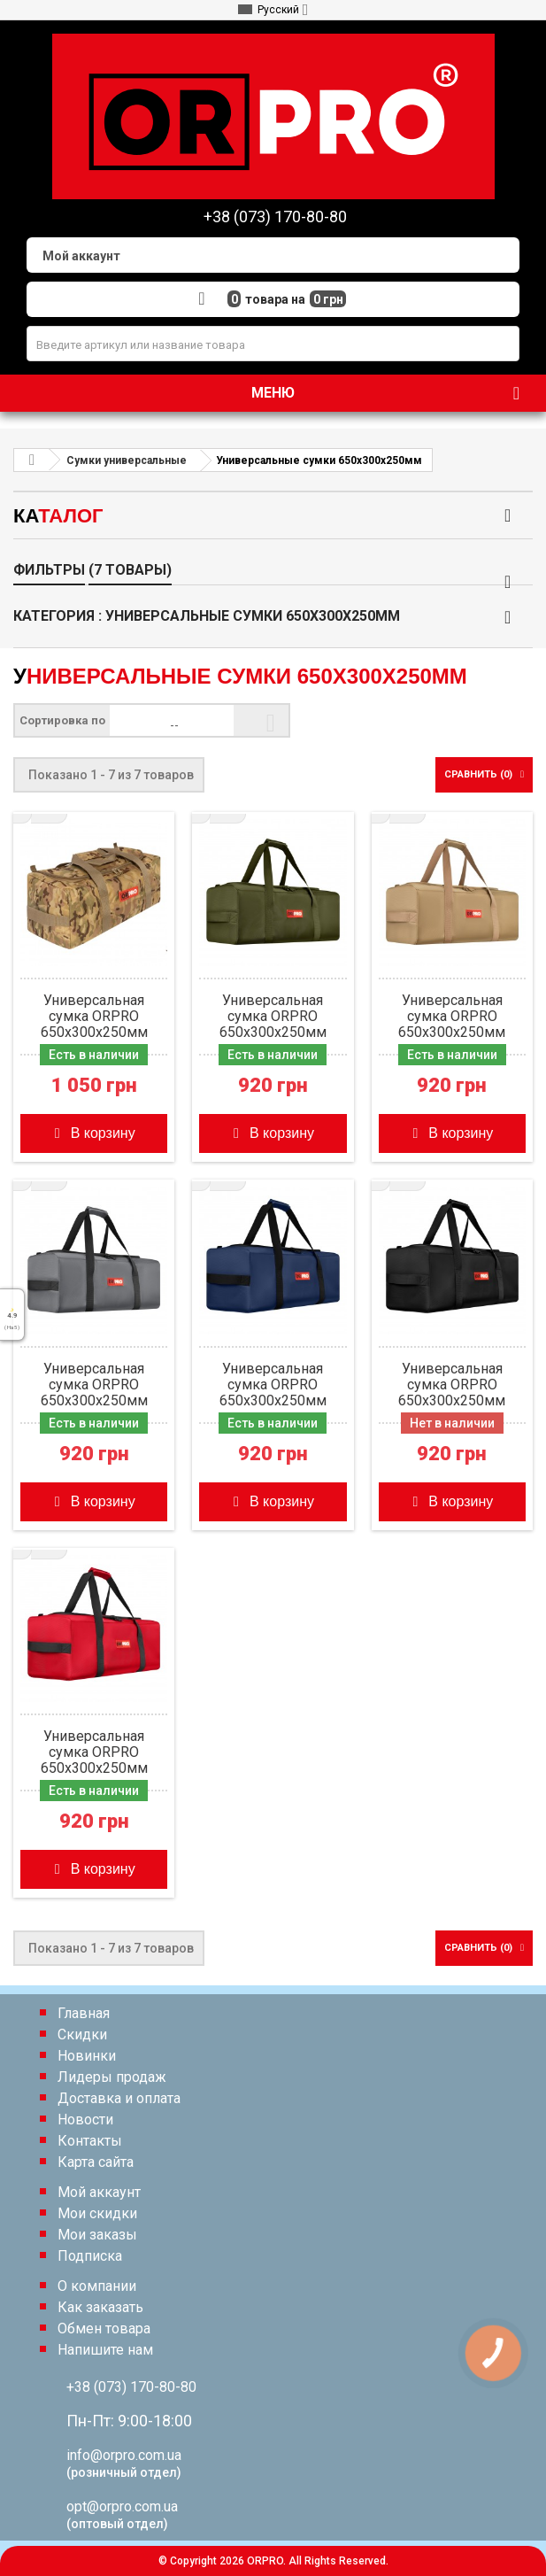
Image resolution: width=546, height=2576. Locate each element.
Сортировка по (62, 720)
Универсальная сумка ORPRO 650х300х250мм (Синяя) (273, 1385)
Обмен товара (104, 2328)
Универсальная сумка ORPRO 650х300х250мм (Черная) (451, 1385)
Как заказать (100, 2307)
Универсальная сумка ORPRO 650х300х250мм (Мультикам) (94, 1016)
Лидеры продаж (112, 2077)
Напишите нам (105, 2349)
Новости (85, 2119)
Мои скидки (97, 2213)
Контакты (90, 2140)
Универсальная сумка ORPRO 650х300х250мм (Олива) (273, 1016)
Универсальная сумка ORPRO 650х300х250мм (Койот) (451, 1016)
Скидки (82, 2034)
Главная (84, 2013)
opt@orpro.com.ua (122, 2506)
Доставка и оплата (119, 2098)
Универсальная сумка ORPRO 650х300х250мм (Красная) (94, 1752)
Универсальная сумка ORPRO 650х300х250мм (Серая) (94, 1385)
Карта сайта (96, 2162)
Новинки (87, 2055)
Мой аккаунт (99, 2192)
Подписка (90, 2255)
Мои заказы (97, 2234)
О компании (97, 2286)
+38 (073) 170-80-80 (131, 2387)
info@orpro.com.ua (123, 2455)
